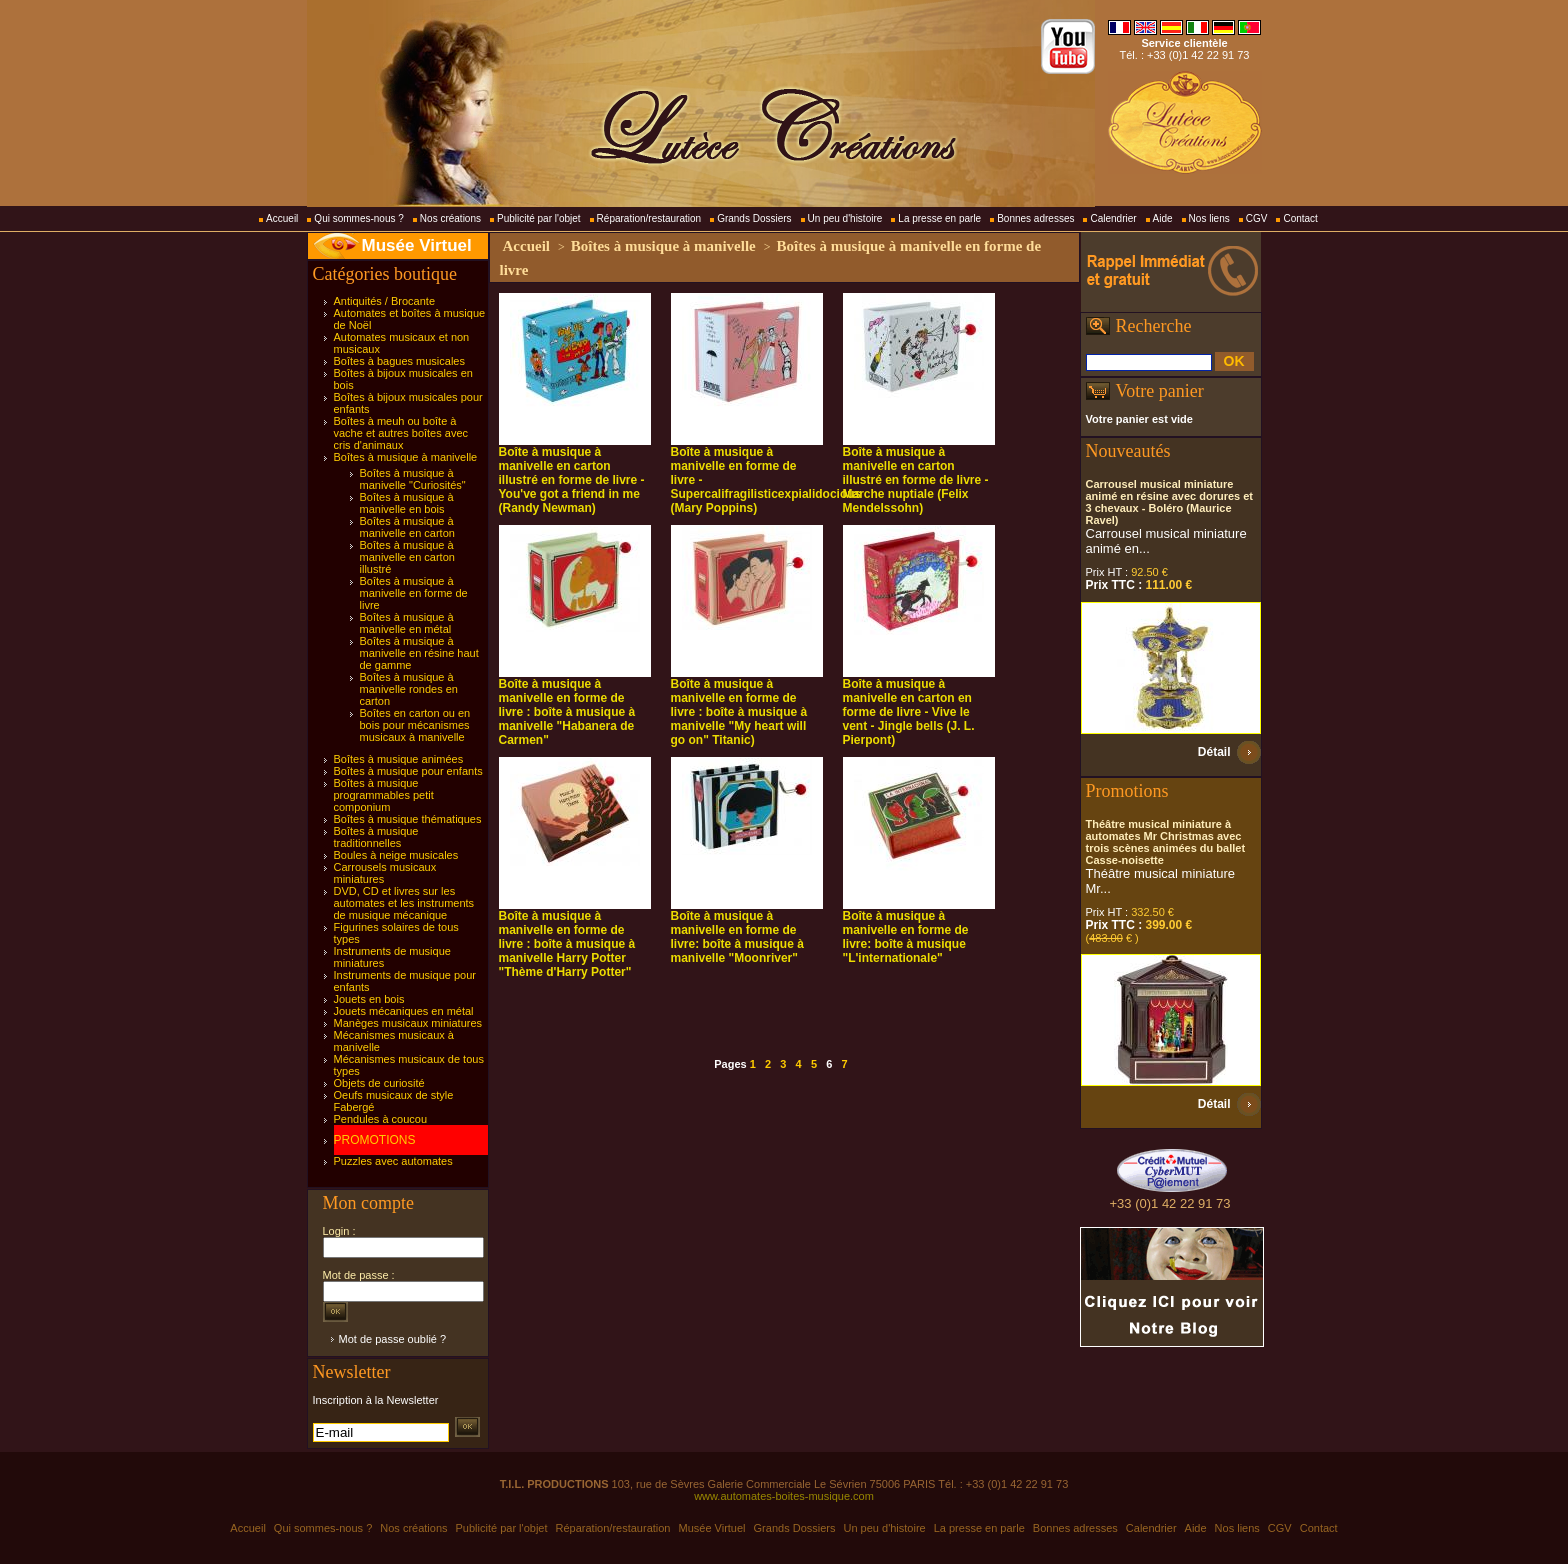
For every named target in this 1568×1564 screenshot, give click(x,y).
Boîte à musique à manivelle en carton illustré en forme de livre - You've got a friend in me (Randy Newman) (572, 480)
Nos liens (1209, 218)
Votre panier (1160, 391)
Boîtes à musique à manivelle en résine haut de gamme (419, 653)
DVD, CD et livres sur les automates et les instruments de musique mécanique (404, 903)
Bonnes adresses (1035, 218)
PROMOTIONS (375, 1140)
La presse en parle (939, 218)
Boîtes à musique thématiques (408, 819)
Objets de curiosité (379, 1083)
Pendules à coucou (381, 1119)
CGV (1257, 218)
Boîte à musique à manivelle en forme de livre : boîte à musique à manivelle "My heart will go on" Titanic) (739, 712)
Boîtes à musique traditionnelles (376, 837)
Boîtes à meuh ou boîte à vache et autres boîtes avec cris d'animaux (401, 433)
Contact (1300, 218)
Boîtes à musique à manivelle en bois (407, 503)
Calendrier (1113, 218)
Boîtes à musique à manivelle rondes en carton (409, 689)
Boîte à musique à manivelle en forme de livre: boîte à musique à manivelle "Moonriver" (737, 937)
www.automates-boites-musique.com (784, 1496)
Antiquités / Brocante (385, 301)
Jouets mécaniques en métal (404, 1011)
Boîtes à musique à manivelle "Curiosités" (413, 479)
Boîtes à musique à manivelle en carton (407, 527)
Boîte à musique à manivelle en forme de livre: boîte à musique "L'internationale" (906, 937)
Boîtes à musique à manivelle (406, 457)
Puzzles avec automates (393, 1161)
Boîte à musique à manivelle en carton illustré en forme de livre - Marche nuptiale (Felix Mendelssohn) (916, 480)
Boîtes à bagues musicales (399, 361)
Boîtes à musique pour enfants (408, 771)
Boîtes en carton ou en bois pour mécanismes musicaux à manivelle (415, 725)
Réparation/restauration (649, 218)
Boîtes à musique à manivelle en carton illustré (407, 557)
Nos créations (450, 218)
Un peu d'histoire (845, 218)
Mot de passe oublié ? (393, 1339)
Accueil (282, 218)
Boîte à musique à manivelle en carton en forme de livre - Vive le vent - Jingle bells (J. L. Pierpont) (909, 712)
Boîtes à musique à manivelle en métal (407, 623)
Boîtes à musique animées (399, 759)
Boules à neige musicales (396, 855)
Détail (1214, 752)
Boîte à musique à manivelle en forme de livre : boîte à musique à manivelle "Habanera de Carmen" (567, 712)
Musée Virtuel (417, 245)
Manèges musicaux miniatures (408, 1023)
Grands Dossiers (754, 218)
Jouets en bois (369, 999)
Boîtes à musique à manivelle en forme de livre (414, 593)
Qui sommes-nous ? (358, 218)
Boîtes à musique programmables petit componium (384, 795)
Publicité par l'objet (539, 218)
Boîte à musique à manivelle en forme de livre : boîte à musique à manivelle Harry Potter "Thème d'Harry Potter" (567, 944)
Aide (1163, 218)
